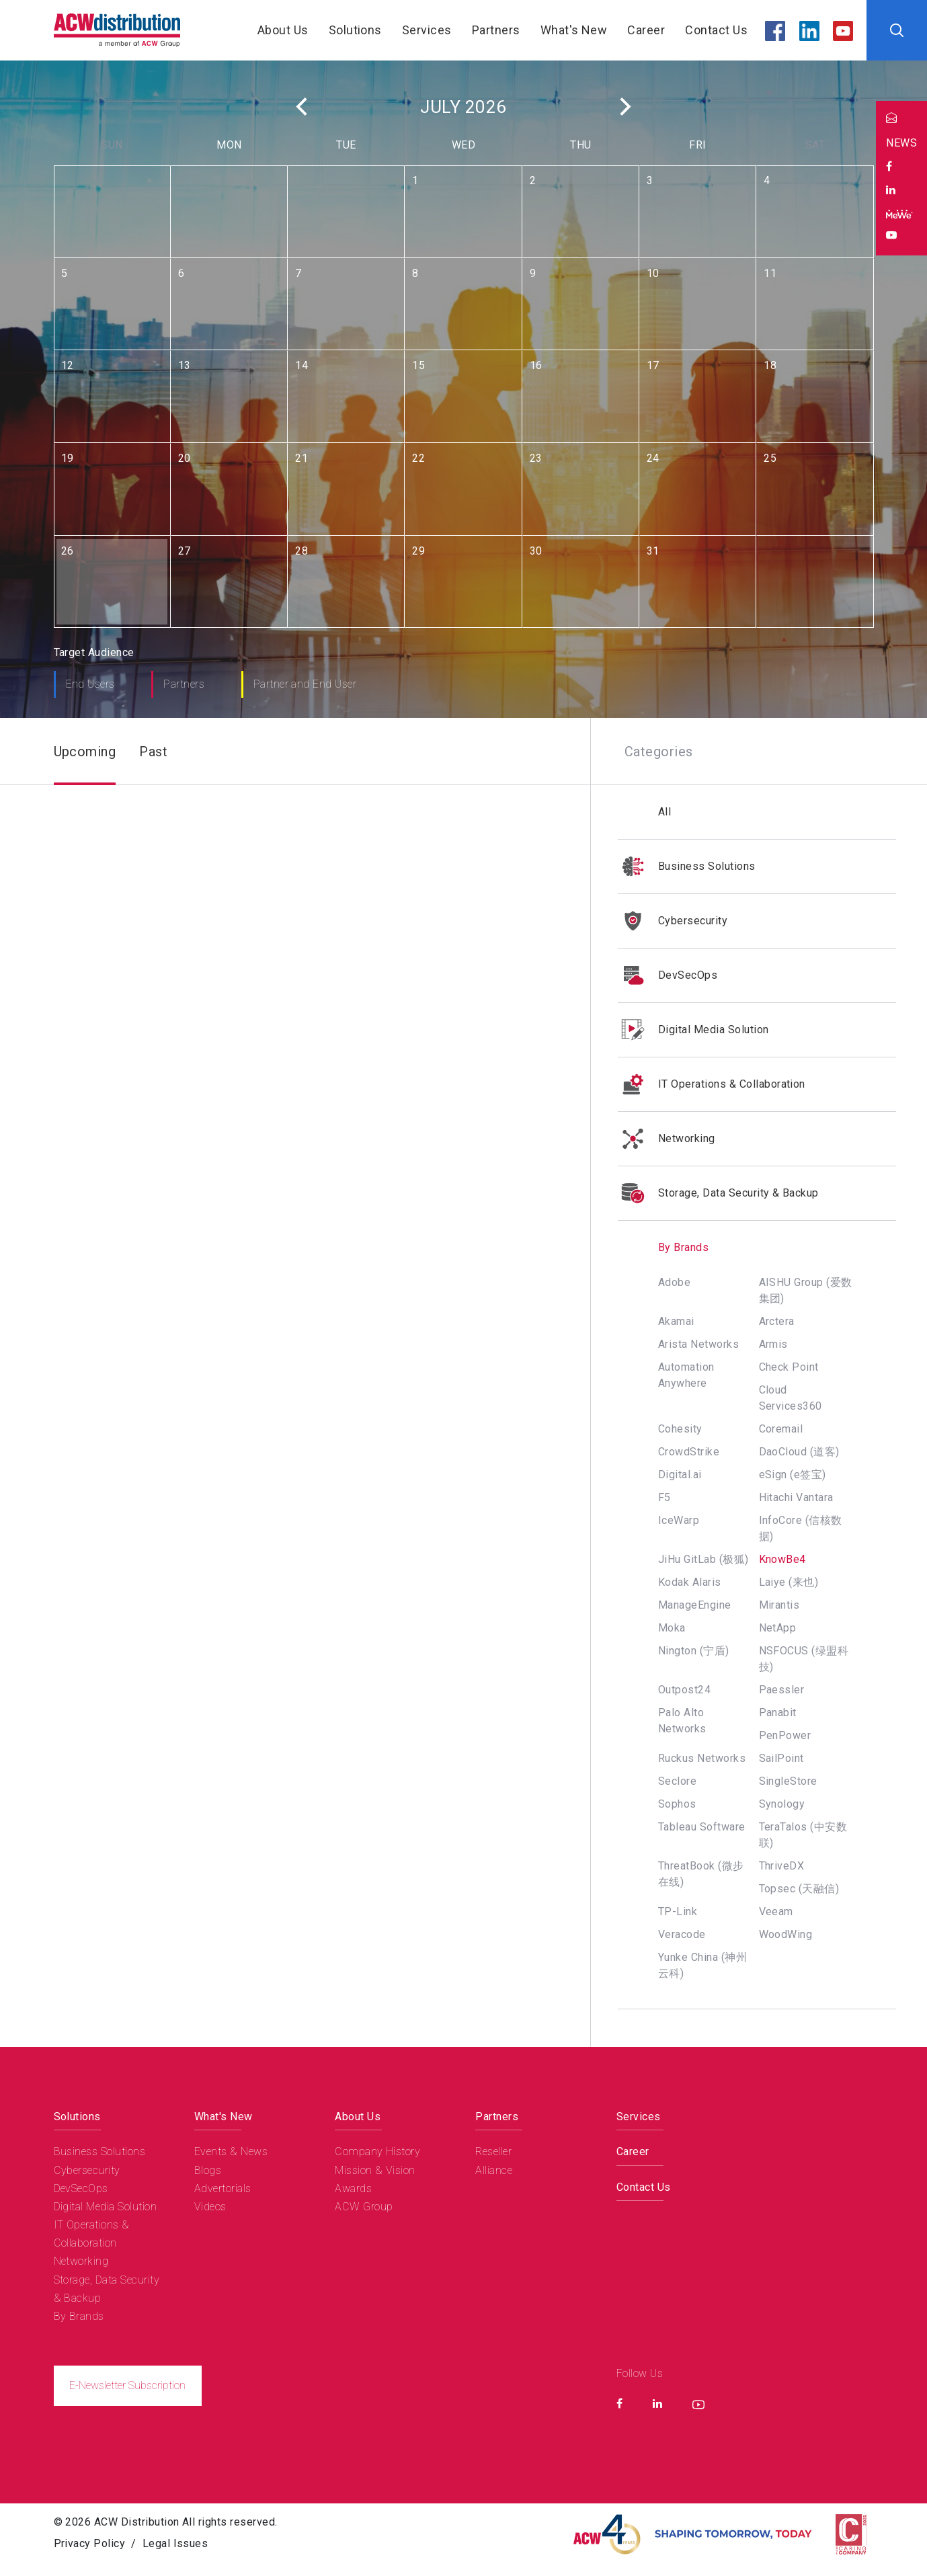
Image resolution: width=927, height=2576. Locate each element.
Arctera (777, 1321)
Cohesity (680, 1428)
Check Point (789, 1367)
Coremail (781, 1428)
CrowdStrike (688, 1451)
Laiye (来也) (789, 1582)
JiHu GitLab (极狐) (703, 1559)
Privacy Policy (90, 2543)
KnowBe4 (782, 1559)
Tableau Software (701, 1826)
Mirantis (779, 1605)
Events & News (231, 2151)
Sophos (677, 1804)
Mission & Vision (375, 2170)
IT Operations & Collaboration (711, 1084)
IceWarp (678, 1520)
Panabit (778, 1712)
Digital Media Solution (693, 1030)
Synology (782, 1804)
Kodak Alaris (689, 1582)
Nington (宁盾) (693, 1650)
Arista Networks (698, 1344)
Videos (210, 2206)
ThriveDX (782, 1865)
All (664, 811)
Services (427, 30)
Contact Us (716, 30)
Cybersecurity (672, 921)
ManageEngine (694, 1605)
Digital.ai (680, 1474)
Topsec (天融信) (799, 1888)
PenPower (785, 1735)
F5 (664, 1497)
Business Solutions (687, 866)
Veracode (682, 1934)
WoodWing (786, 1934)
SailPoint (781, 1758)
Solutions (355, 30)
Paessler (782, 1689)
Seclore (677, 1781)
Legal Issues (175, 2543)
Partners (496, 30)
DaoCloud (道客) (799, 1451)
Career (646, 30)
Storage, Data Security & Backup (718, 1193)
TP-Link (677, 1911)
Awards (353, 2188)
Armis (773, 1344)
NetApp (778, 1627)
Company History (377, 2151)
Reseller (493, 2151)
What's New (574, 30)
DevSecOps (667, 975)
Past (153, 751)
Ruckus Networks (701, 1758)
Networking (666, 1139)
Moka (672, 1627)
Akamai (676, 1321)
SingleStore (788, 1781)
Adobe (674, 1282)
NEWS (901, 142)
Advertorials (222, 2188)
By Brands (663, 1247)
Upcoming (85, 751)
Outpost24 (684, 1689)
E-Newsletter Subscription (127, 2385)
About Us (283, 30)
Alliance (493, 2170)
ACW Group (364, 2206)
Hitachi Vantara (796, 1497)
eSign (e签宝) (792, 1474)
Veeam (776, 1911)
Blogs (207, 2170)
